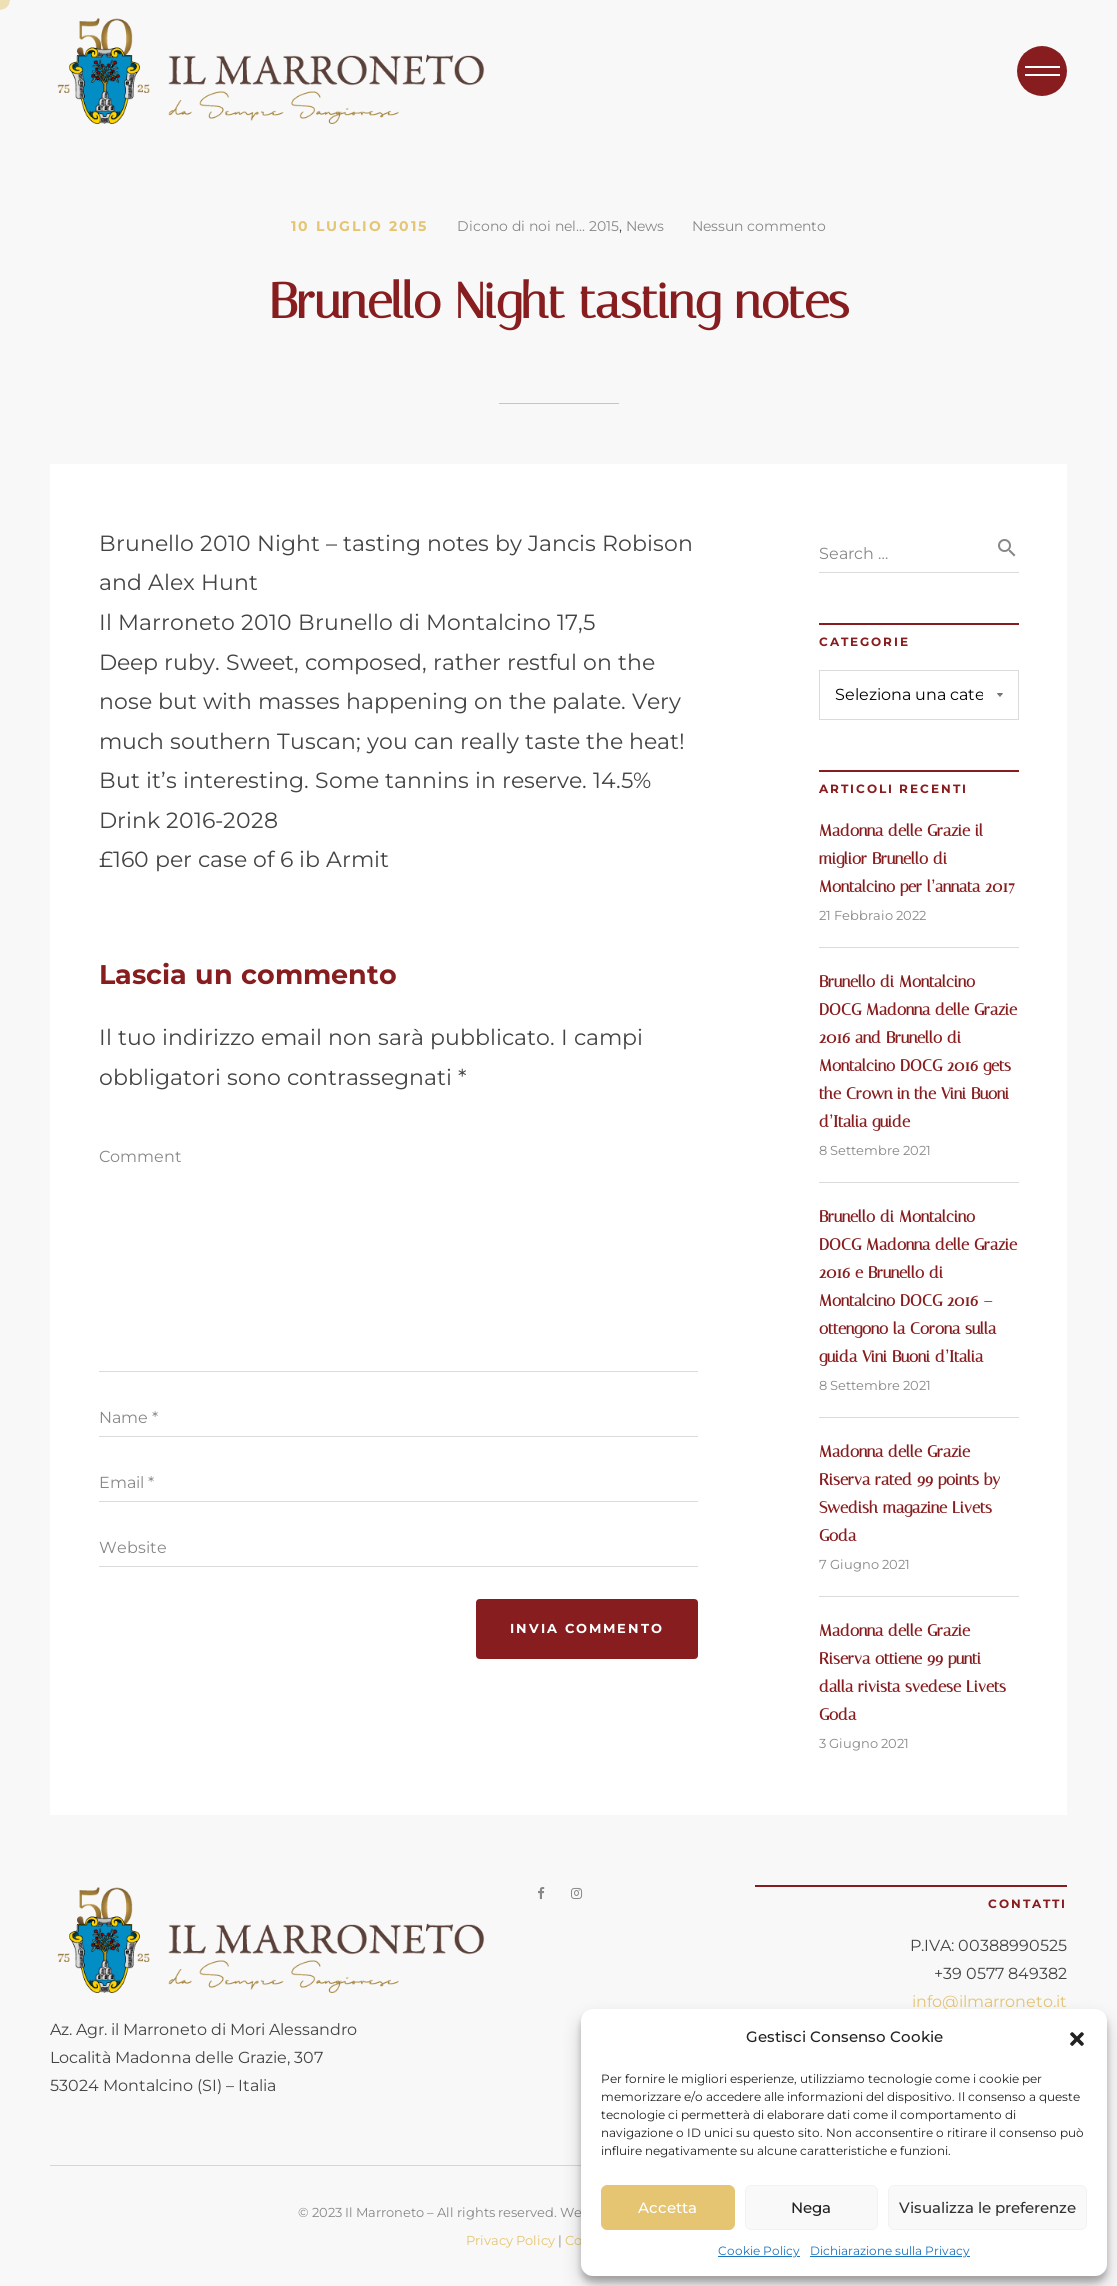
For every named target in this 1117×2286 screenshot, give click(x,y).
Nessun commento (759, 226)
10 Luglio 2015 (359, 226)
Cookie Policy (759, 2250)
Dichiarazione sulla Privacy (890, 2250)
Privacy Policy (510, 2240)
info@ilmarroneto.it (989, 2001)
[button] (1077, 2037)
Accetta (667, 2207)
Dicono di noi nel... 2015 (538, 226)
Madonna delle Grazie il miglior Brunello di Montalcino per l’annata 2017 (917, 858)
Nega (811, 2207)
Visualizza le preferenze (987, 2207)
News (645, 226)
